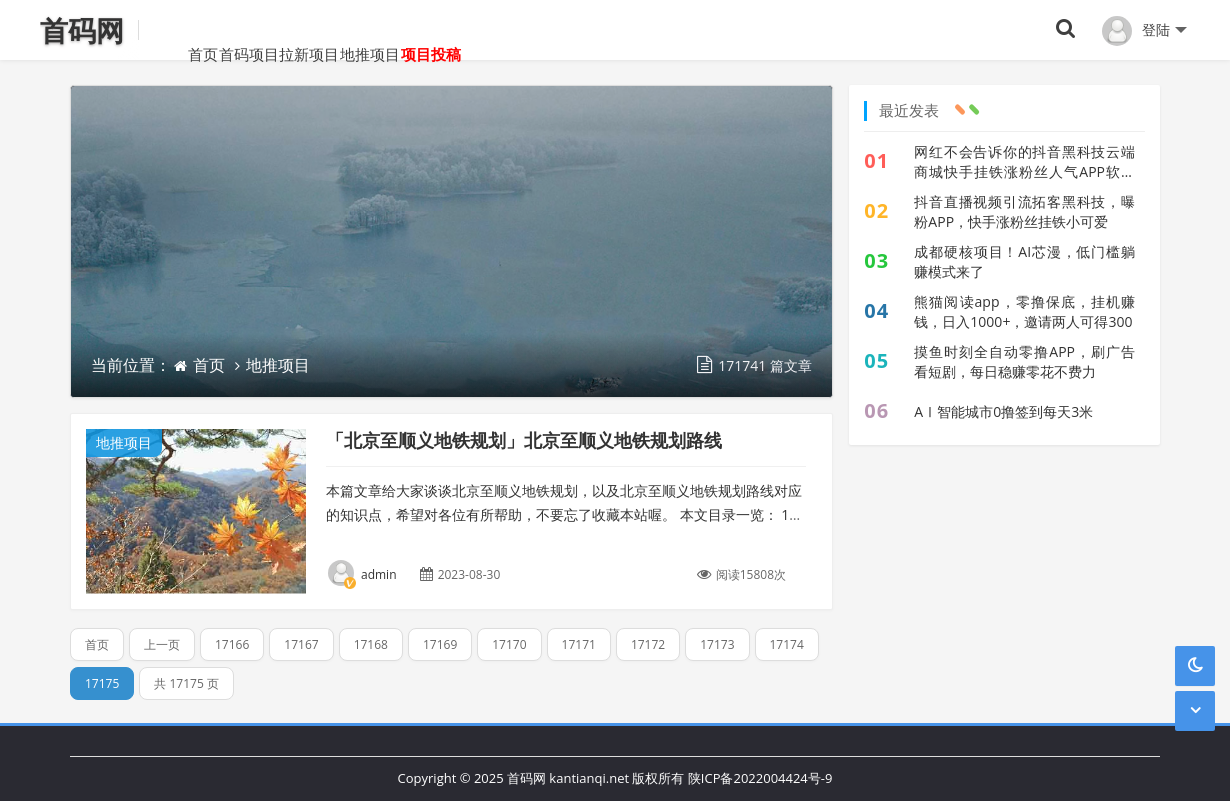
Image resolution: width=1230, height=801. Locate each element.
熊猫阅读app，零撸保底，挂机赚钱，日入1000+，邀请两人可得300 (1024, 311)
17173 (717, 644)
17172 (648, 644)
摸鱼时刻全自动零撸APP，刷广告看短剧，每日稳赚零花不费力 (1024, 361)
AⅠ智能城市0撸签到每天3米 (1003, 411)
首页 (174, 30)
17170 (509, 644)
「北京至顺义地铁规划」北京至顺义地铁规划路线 (524, 440)
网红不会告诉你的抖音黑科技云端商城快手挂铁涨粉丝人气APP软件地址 (1024, 162)
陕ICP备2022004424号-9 (760, 778)
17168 (371, 644)
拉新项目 (339, 30)
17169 (440, 644)
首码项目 (249, 30)
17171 (579, 644)
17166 (232, 644)
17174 (787, 644)
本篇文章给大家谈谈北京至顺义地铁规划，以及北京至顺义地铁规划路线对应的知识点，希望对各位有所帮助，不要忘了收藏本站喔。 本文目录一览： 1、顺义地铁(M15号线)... (564, 514)
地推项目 (429, 30)
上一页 (162, 644)
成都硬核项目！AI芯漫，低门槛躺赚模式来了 (1024, 261)
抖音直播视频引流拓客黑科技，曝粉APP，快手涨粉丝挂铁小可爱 (1024, 211)
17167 (301, 644)
